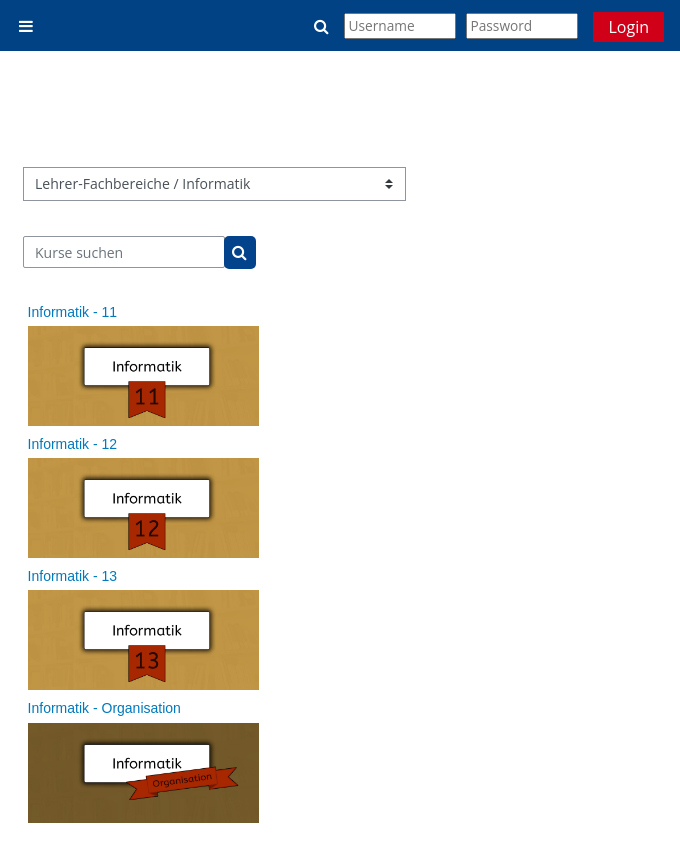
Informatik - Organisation (104, 708)
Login (628, 27)
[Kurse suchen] (124, 252)
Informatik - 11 (72, 312)
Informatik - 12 (72, 444)
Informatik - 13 (72, 576)
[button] (323, 26)
